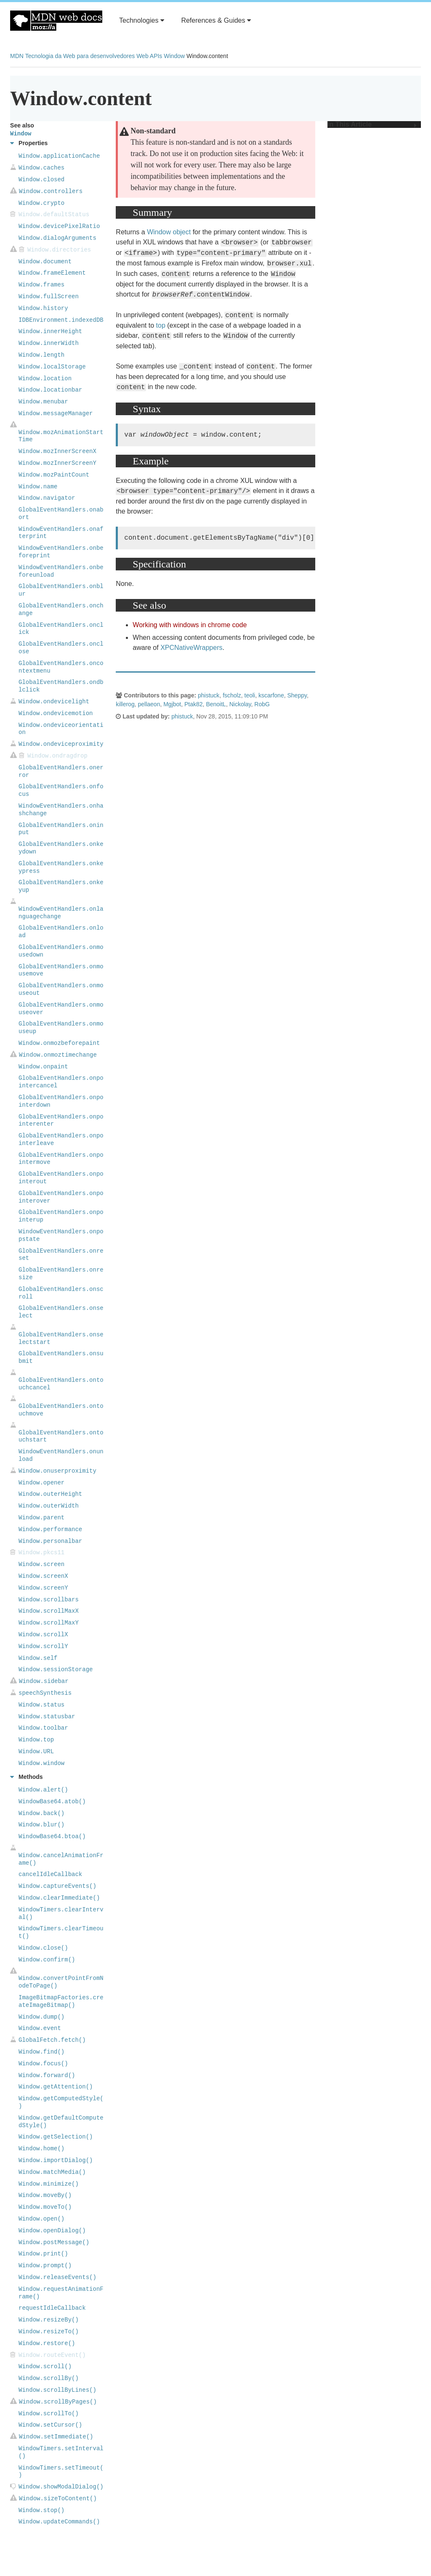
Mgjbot (172, 704)
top (160, 325)
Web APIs (149, 56)
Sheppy (296, 695)
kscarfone (271, 695)
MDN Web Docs (56, 21)
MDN (17, 56)
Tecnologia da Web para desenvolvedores (80, 56)
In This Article (372, 124)
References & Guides (216, 20)
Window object (169, 232)
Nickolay (240, 704)
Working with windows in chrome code (190, 624)
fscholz (232, 695)
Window (174, 56)
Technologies (141, 20)
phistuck (208, 695)
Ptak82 (193, 704)
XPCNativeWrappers (191, 647)
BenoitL (216, 704)
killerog (125, 704)
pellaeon (149, 704)
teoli (250, 695)
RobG (262, 704)
